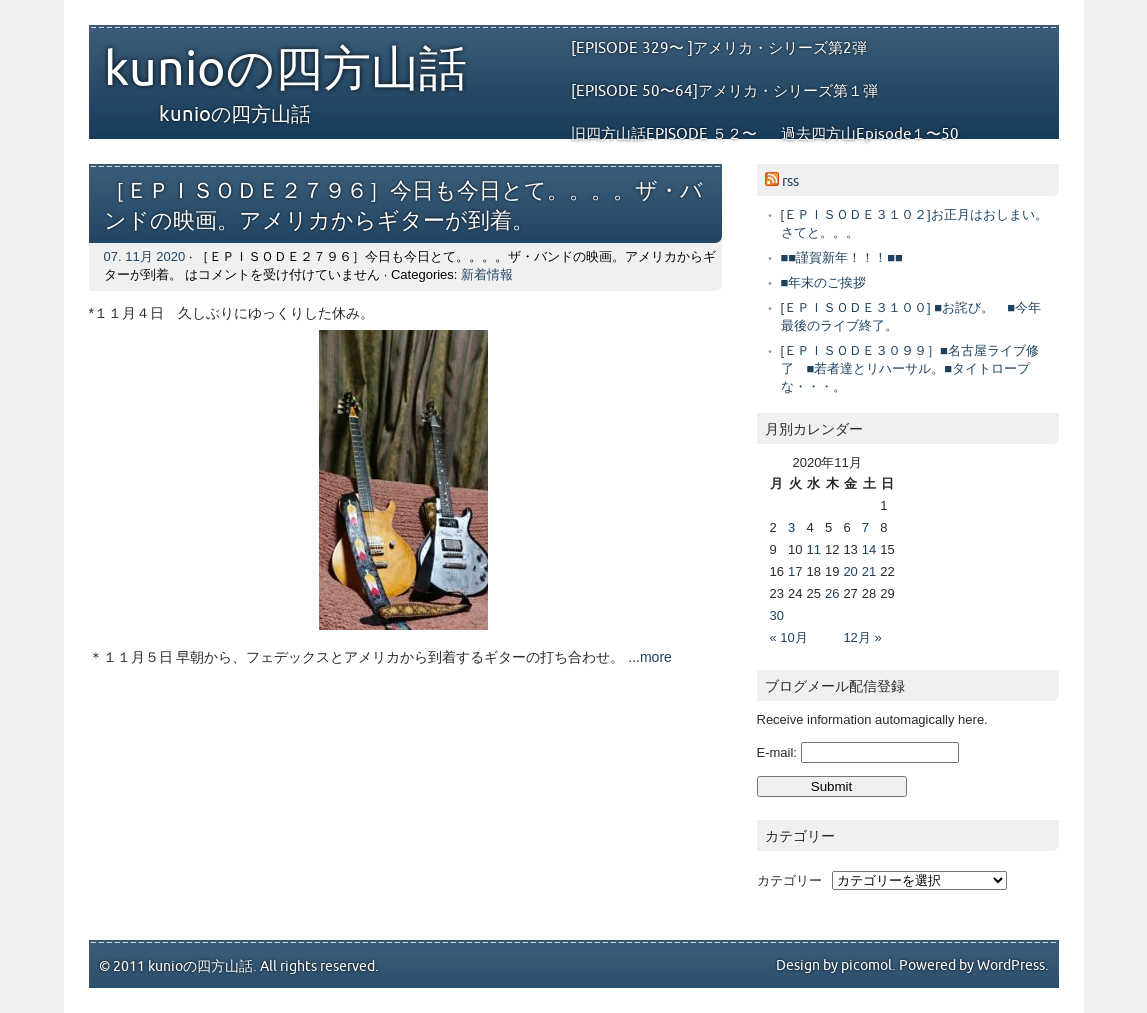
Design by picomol (834, 965)
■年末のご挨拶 (824, 282)
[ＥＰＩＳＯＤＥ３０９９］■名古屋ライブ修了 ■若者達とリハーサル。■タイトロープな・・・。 (910, 368)
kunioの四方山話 (285, 70)
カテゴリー (789, 880)
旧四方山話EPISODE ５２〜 (664, 134)
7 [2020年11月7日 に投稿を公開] (865, 527)
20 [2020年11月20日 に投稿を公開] (850, 571)
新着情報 (487, 274)
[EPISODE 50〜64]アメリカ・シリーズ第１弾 (724, 91)
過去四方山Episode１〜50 (870, 134)
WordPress (1011, 965)
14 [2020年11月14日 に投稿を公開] (869, 549)
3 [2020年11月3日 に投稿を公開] (791, 527)
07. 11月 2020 (145, 256)
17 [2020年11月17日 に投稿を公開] (795, 571)
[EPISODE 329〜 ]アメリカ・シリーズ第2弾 (719, 48)
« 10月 (789, 637)
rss (790, 181)
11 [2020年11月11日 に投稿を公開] (813, 549)
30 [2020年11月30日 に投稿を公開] (777, 615)
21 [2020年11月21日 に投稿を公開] (869, 571)
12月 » (862, 637)
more (656, 657)
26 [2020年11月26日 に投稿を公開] (832, 593)
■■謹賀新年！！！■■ (842, 257)
